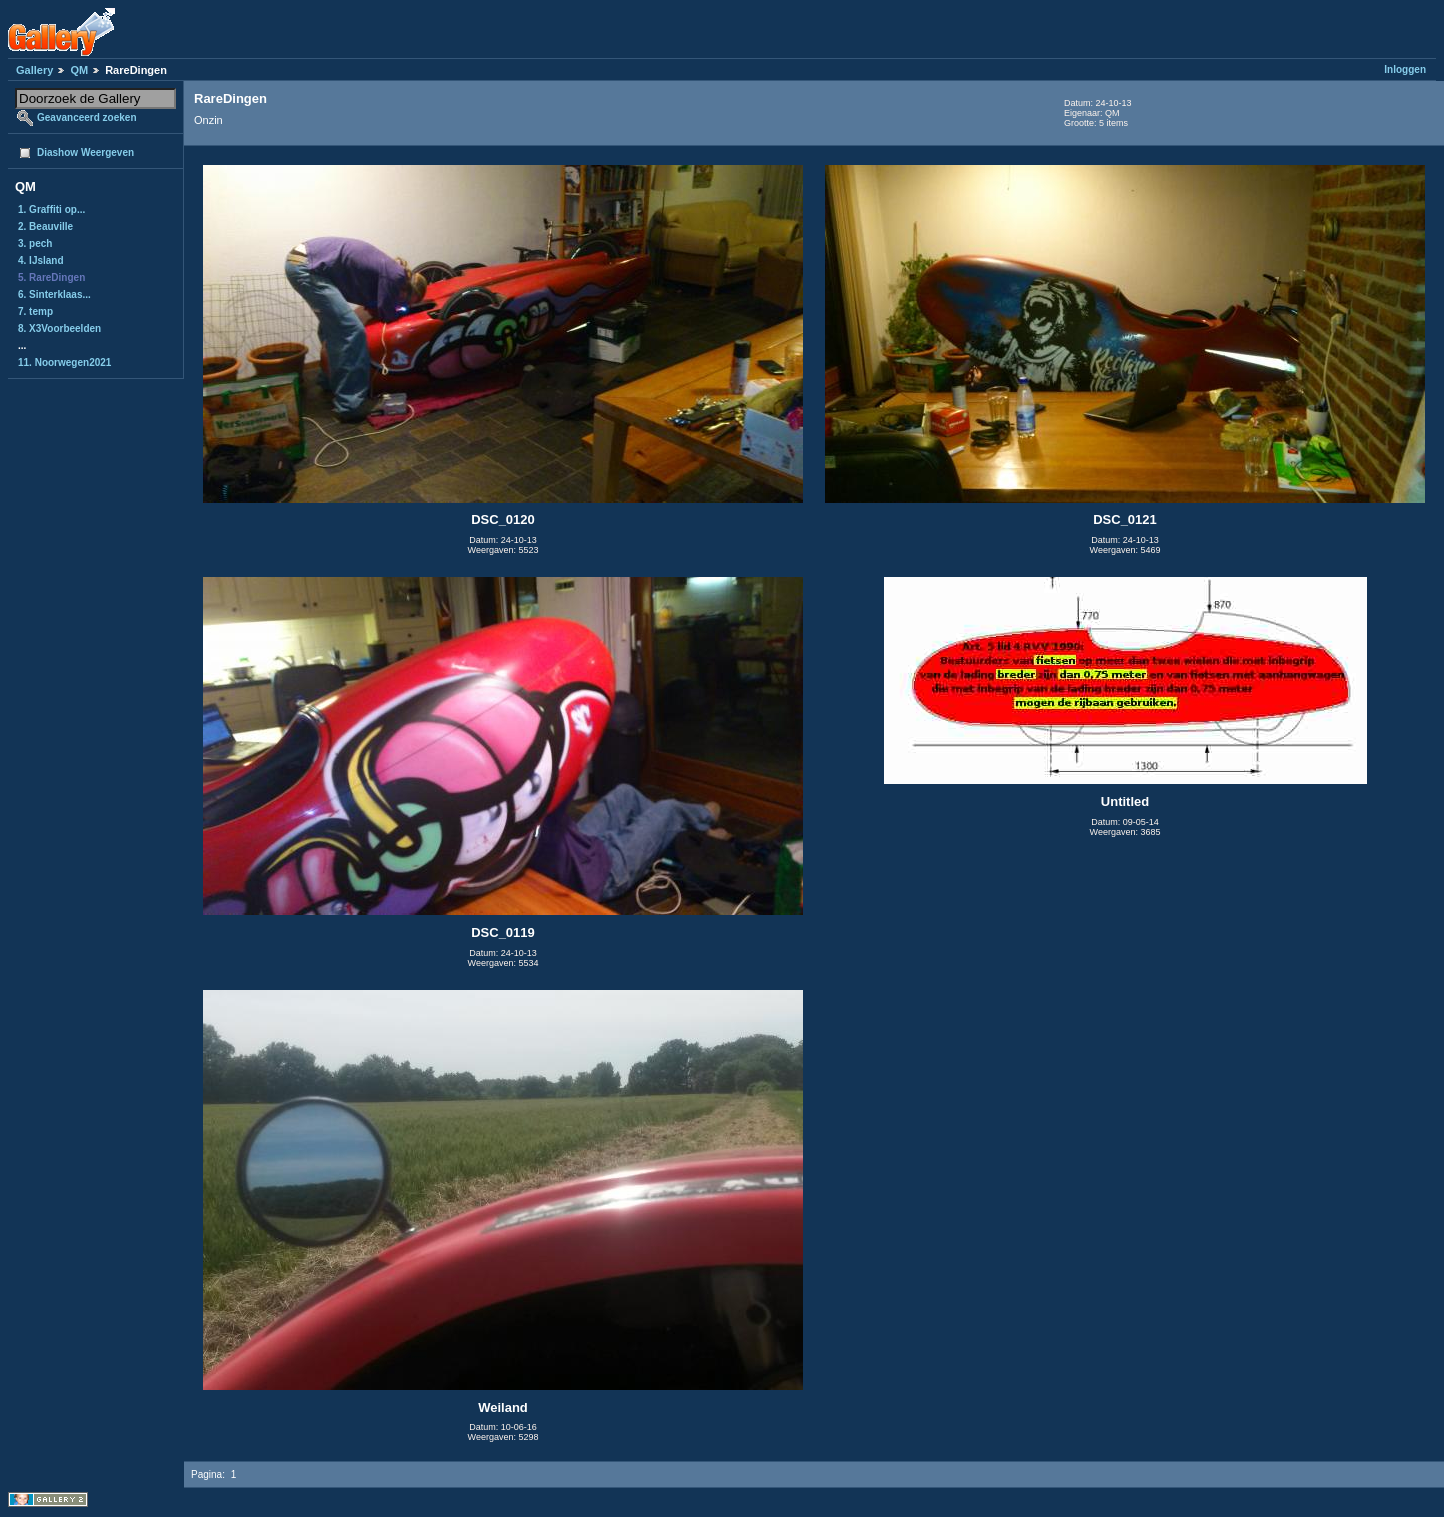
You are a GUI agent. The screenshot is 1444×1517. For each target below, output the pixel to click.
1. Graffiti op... (51, 209)
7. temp (35, 311)
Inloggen (1405, 69)
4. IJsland (41, 260)
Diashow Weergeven (85, 152)
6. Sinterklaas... (54, 294)
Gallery (34, 70)
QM (79, 70)
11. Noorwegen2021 (64, 362)
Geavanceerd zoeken (87, 117)
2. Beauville (45, 226)
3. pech (35, 243)
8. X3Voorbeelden (59, 328)
